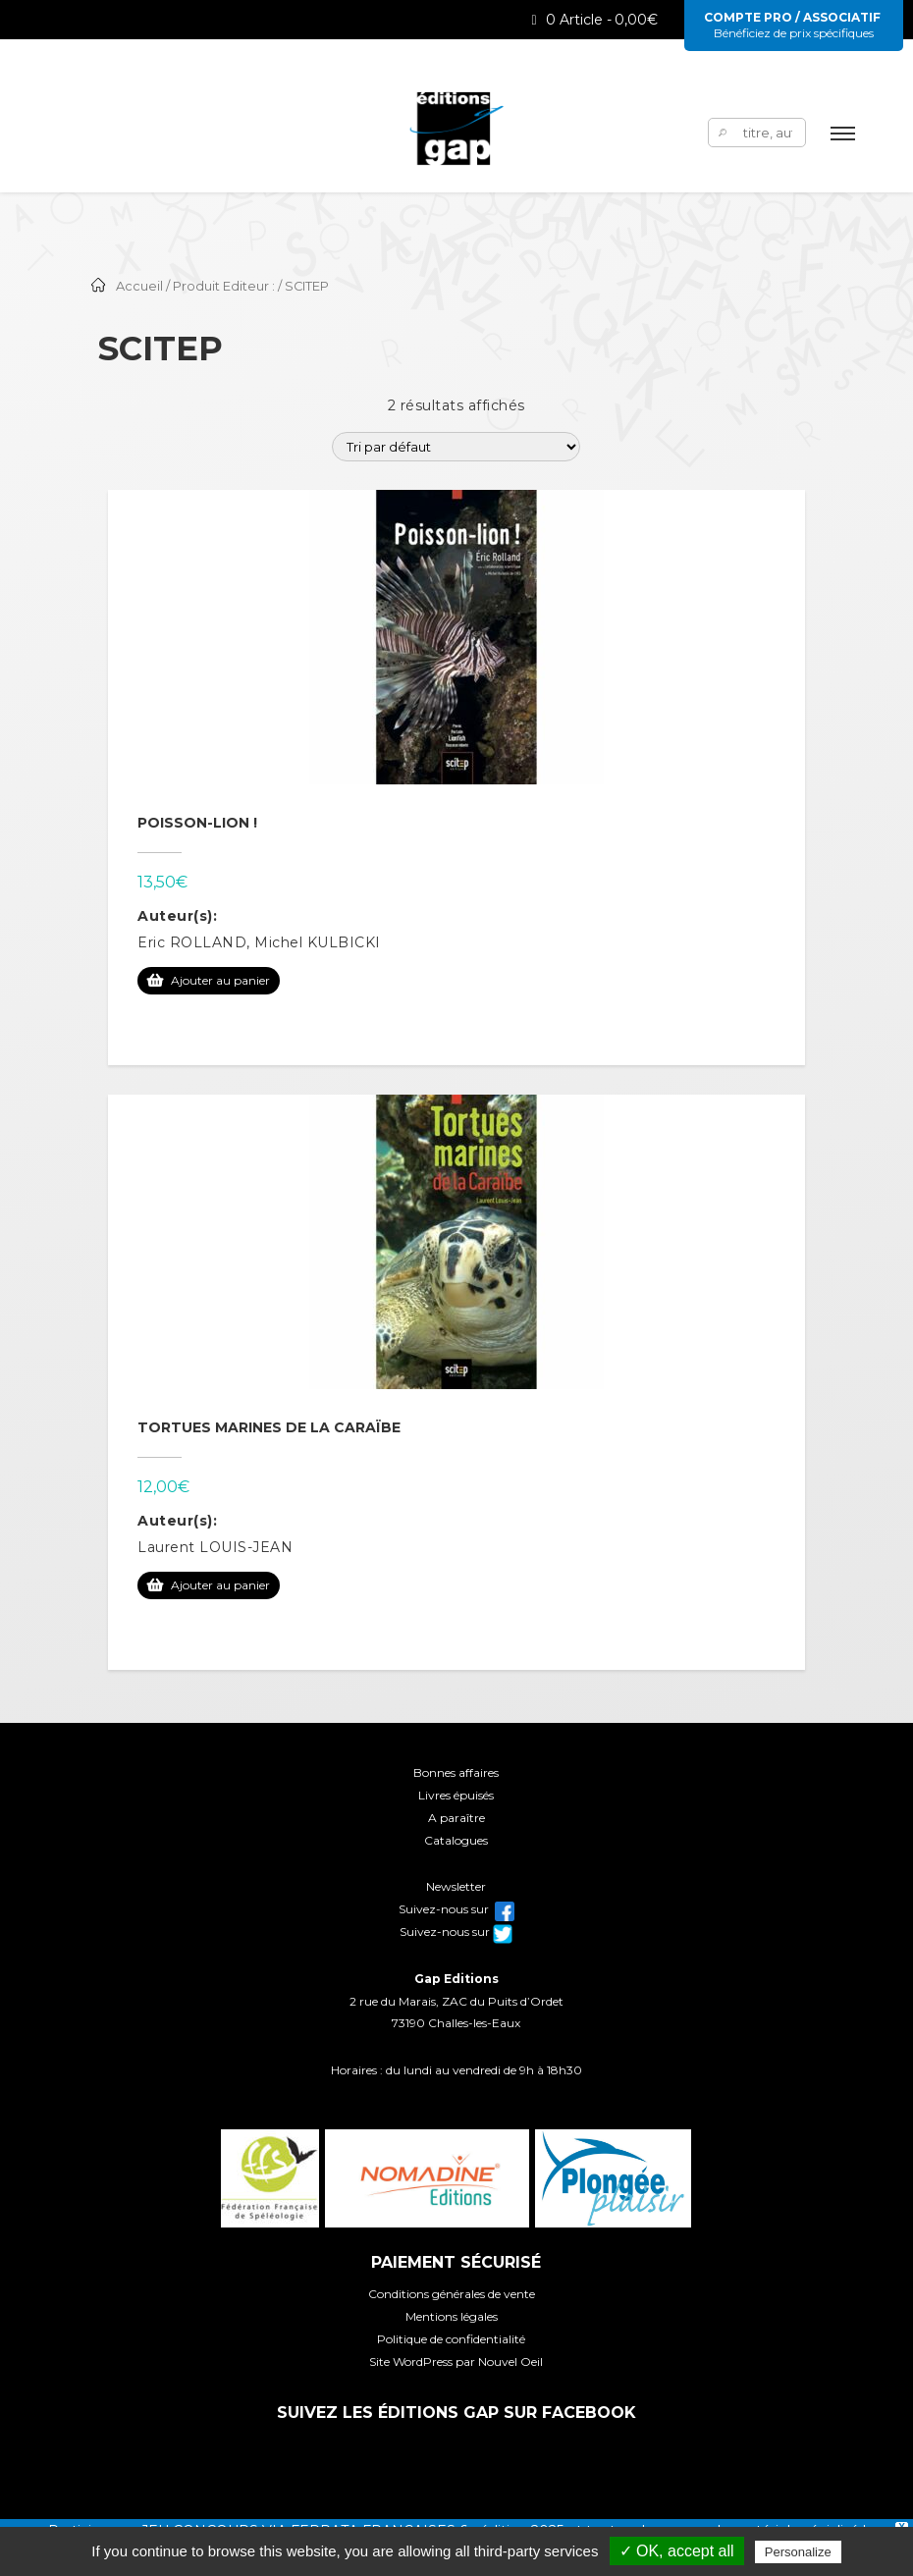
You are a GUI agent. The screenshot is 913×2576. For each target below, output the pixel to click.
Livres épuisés (456, 1795)
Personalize (798, 2552)
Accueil (139, 286)
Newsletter (456, 1886)
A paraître (456, 1817)
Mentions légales (451, 2316)
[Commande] (456, 446)
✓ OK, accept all (676, 2551)
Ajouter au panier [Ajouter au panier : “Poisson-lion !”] (220, 980)
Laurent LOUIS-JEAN (215, 1547)
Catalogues (456, 1840)
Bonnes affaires (456, 1772)
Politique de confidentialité (451, 2339)
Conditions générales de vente (451, 2293)
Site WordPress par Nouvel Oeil (456, 2361)
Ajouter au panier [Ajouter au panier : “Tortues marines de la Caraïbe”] (220, 1585)
